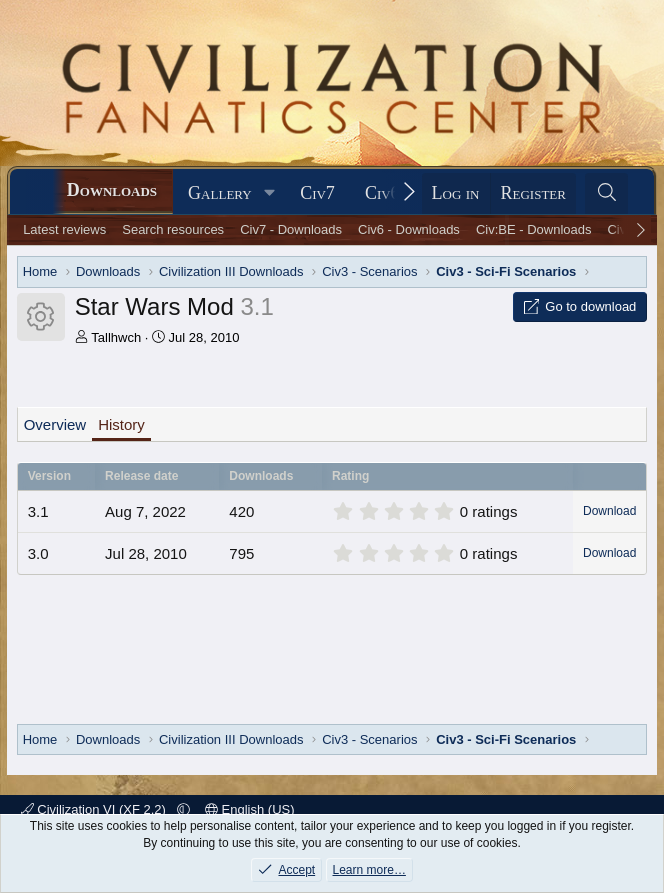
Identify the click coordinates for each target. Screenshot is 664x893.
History (121, 424)
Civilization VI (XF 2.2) (95, 809)
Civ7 (317, 193)
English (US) (250, 809)
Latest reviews (64, 229)
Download (609, 511)
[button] (270, 193)
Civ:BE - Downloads (534, 229)
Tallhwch (116, 337)
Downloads (112, 190)
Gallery (220, 193)
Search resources (173, 229)
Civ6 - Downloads (409, 229)
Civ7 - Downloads (291, 229)
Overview (55, 424)
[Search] (606, 193)
